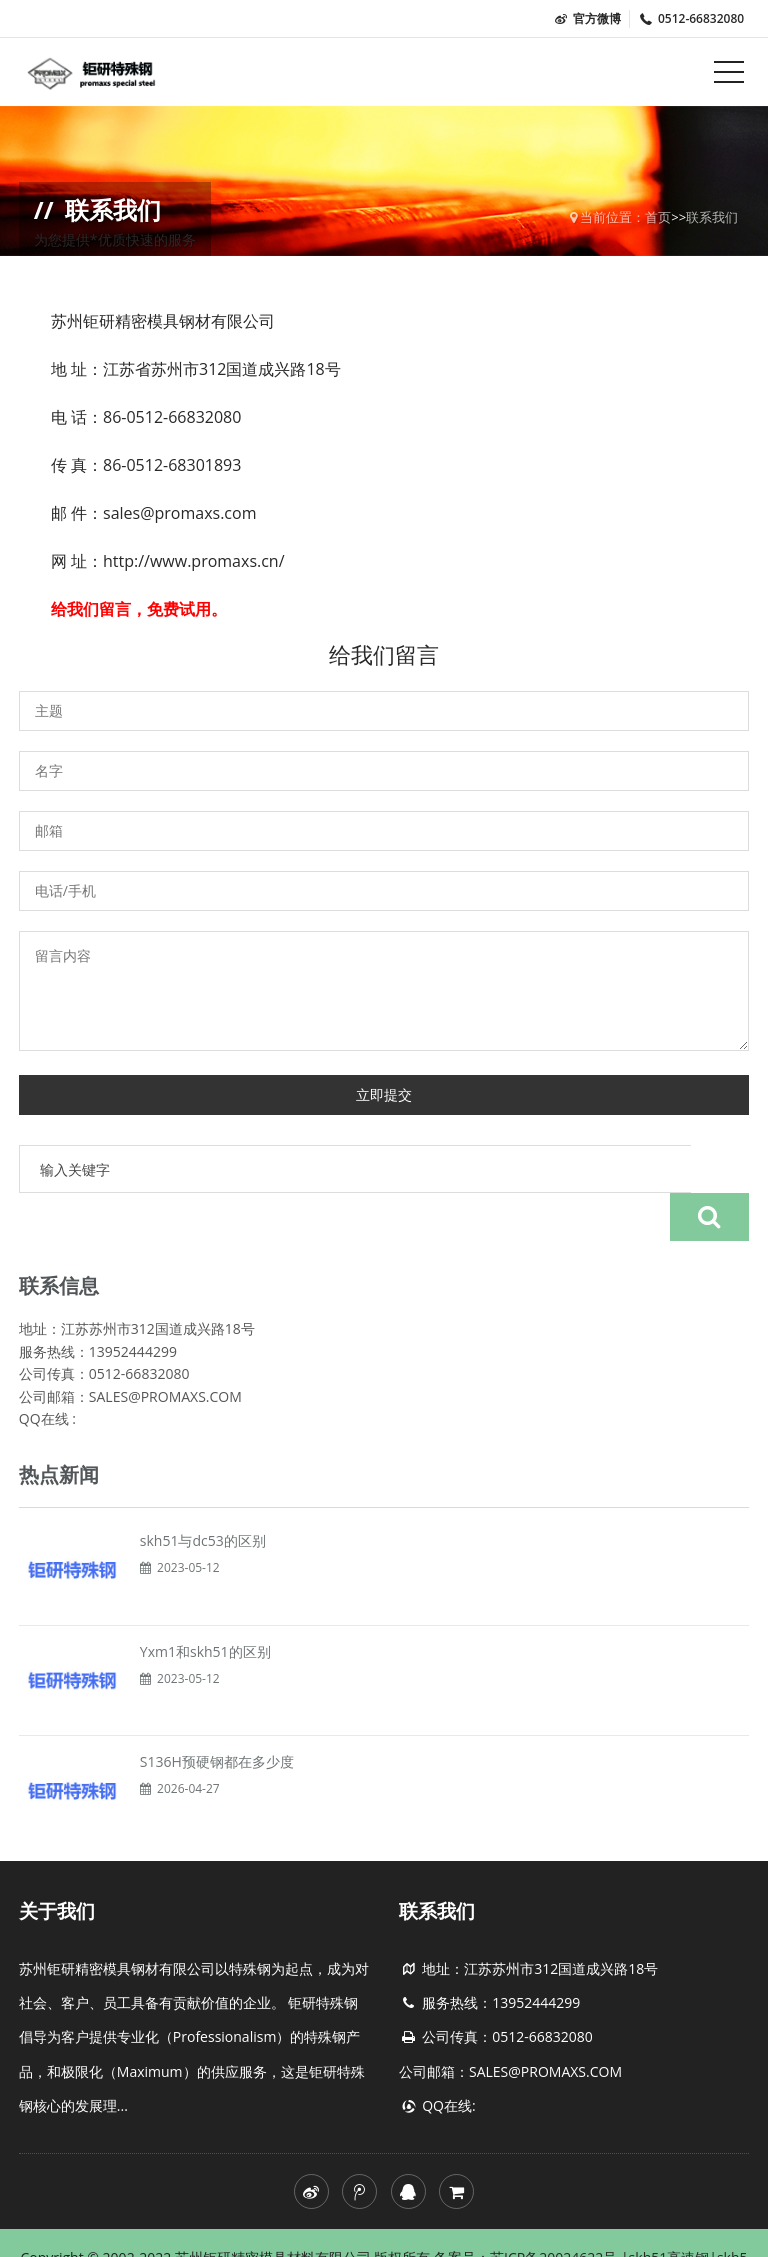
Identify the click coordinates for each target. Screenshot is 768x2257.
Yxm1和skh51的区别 (205, 1603)
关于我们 (57, 1863)
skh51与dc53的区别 (203, 1492)
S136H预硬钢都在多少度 (217, 1713)
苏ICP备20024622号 (555, 2209)
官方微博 (587, 18)
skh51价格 (413, 2227)
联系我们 (712, 217)
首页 (658, 217)
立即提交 (384, 1094)
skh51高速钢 (669, 2209)
